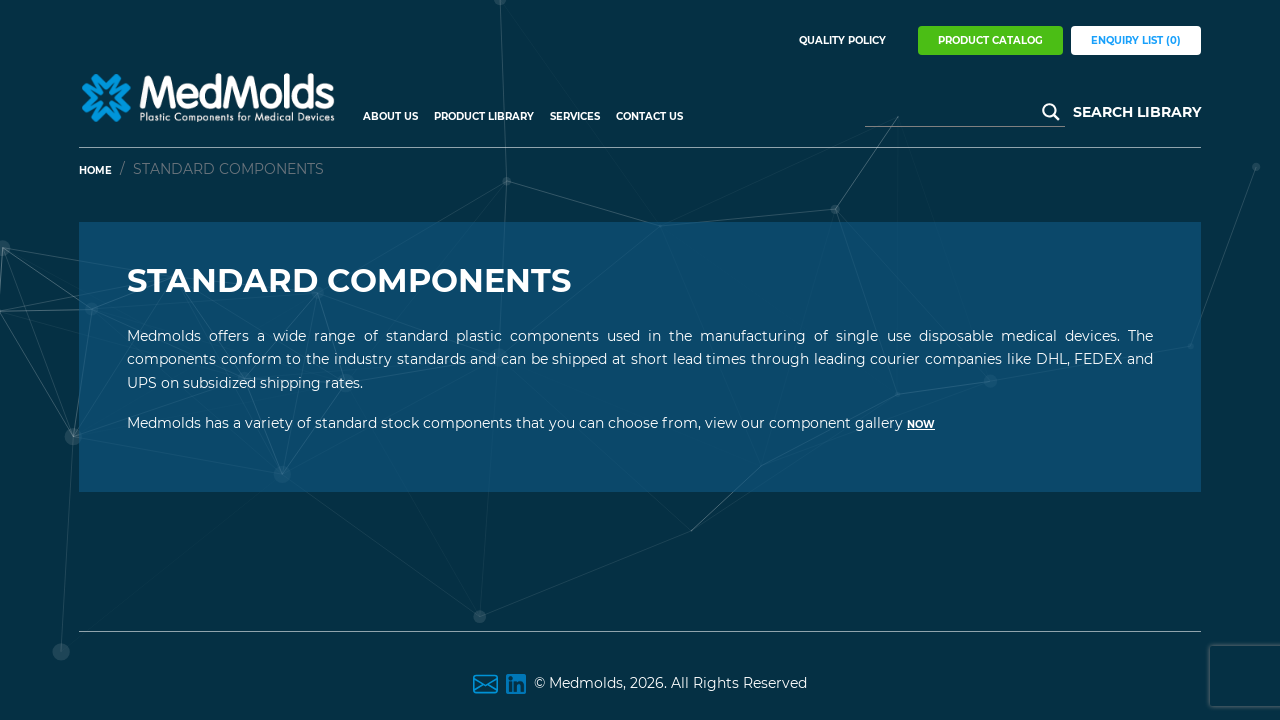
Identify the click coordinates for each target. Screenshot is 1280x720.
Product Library (484, 116)
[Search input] (956, 112)
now (921, 424)
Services (575, 116)
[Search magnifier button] (1051, 112)
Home (95, 170)
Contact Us (649, 116)
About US (390, 116)
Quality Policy (842, 40)
